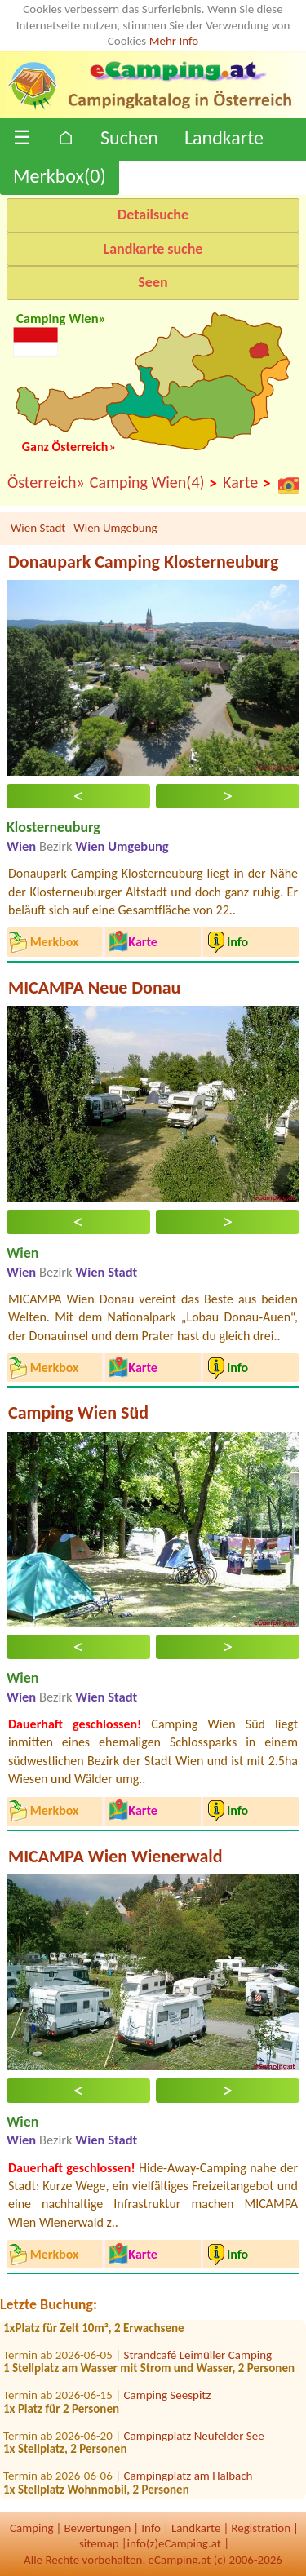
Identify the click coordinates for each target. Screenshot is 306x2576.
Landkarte (224, 137)
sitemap (99, 2543)
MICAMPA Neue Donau (94, 987)
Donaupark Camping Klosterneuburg (143, 562)
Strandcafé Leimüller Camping (198, 2358)
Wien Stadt (38, 527)
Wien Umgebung (115, 527)
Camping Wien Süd (78, 1412)
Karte (247, 483)
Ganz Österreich (65, 446)
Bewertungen (97, 2528)
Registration (260, 2528)
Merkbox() (59, 176)
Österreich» (46, 482)
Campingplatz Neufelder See (194, 2439)
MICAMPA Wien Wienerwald (115, 1856)
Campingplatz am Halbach (188, 2479)
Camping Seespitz (167, 2399)
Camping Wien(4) (154, 483)
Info (151, 2528)
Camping (31, 2528)
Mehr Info (174, 40)
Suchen (129, 137)
